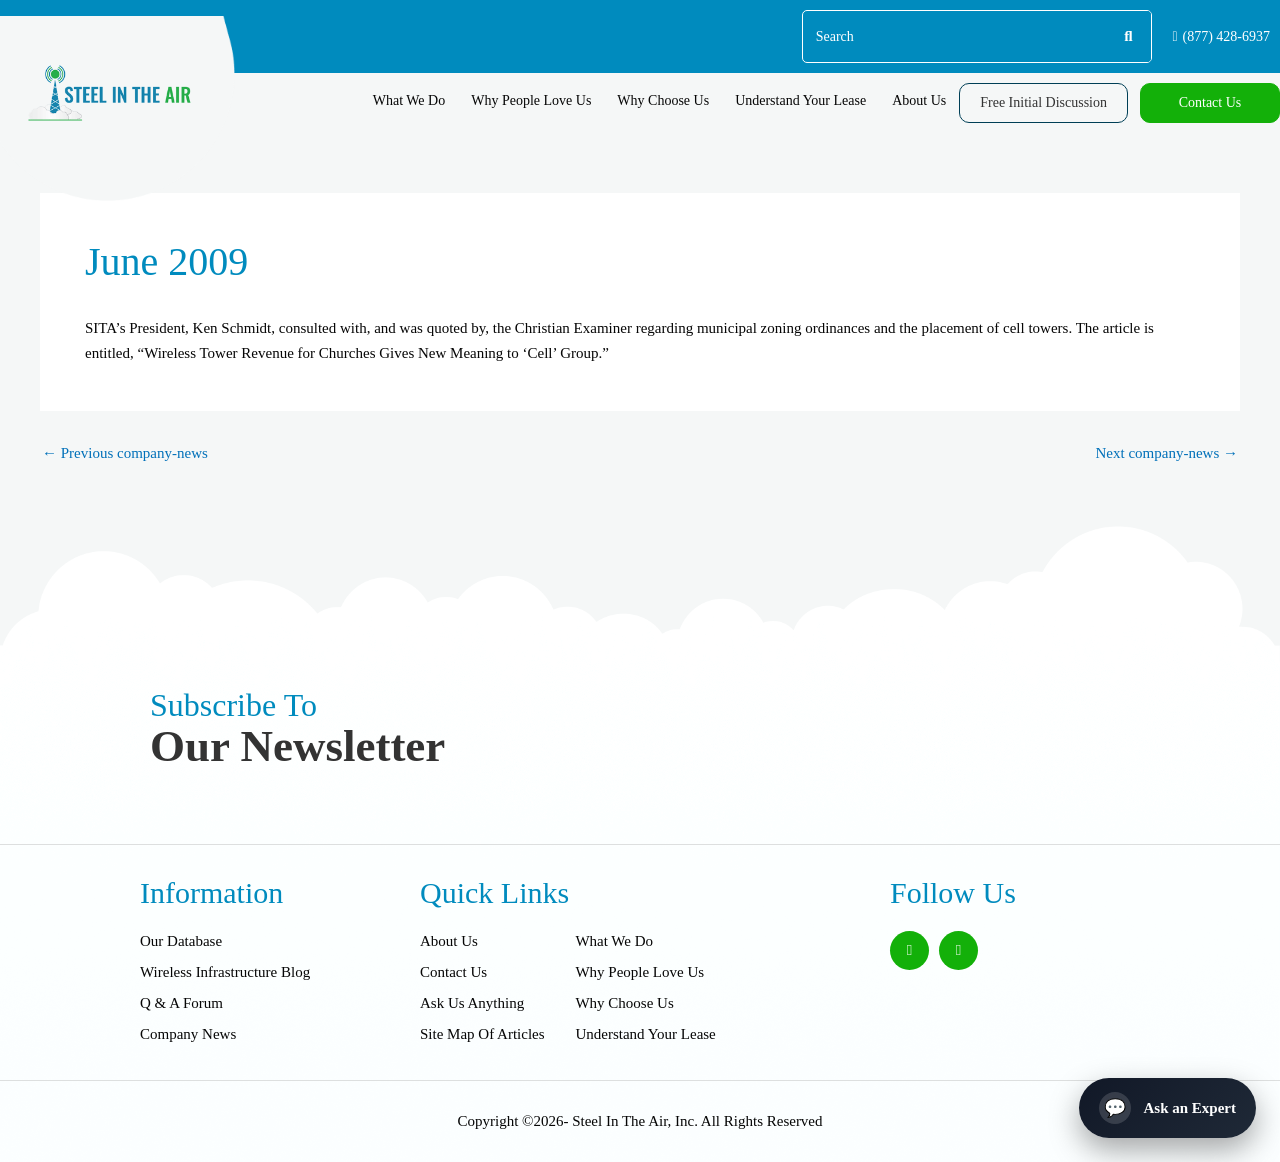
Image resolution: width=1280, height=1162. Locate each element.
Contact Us (453, 972)
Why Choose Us (663, 100)
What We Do (409, 100)
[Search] (1127, 36)
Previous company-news (125, 453)
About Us (919, 100)
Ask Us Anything (472, 1003)
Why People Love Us (531, 100)
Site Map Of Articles (482, 1034)
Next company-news (1167, 453)
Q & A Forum (181, 1003)
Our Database (181, 941)
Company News (188, 1034)
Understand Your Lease (800, 100)
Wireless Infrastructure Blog (225, 972)
